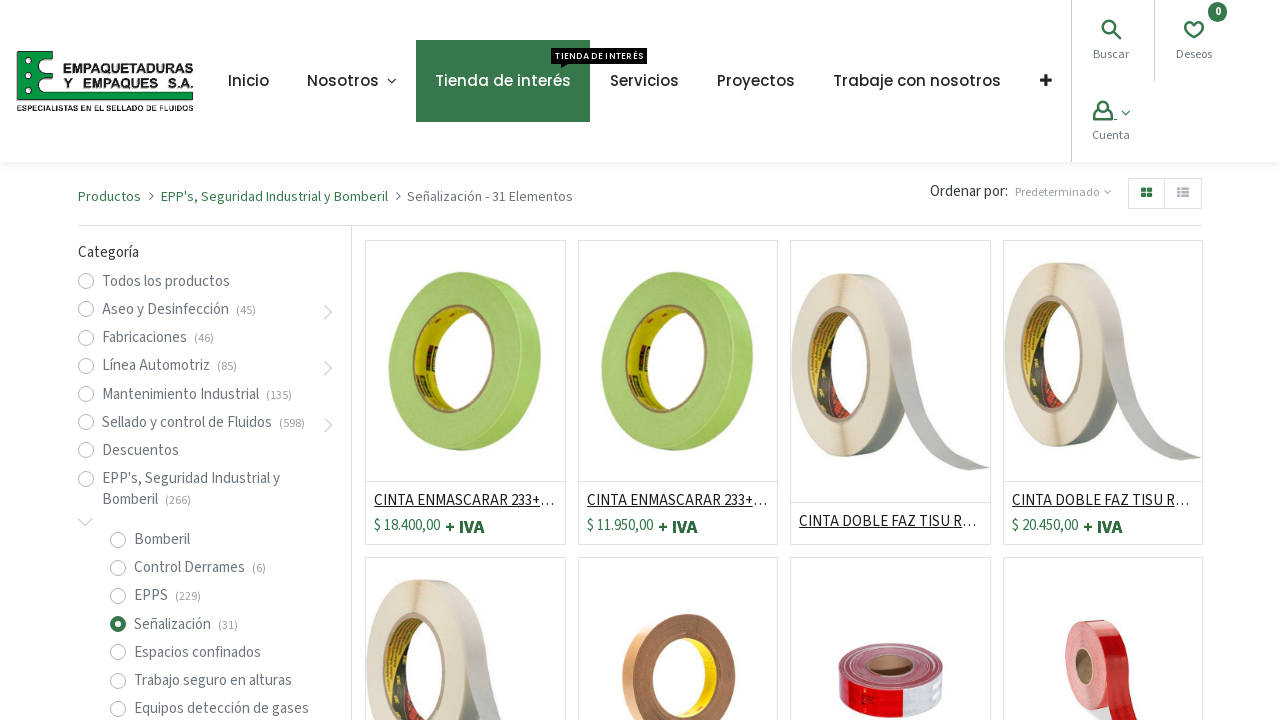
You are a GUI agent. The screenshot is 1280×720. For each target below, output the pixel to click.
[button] (1046, 81)
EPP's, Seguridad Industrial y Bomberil (274, 197)
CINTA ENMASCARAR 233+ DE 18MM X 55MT (678, 500)
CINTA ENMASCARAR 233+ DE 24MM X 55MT (465, 500)
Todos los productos (166, 281)
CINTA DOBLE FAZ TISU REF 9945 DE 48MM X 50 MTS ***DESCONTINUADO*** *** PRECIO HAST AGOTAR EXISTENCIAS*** (890, 521)
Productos (109, 197)
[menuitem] (248, 81)
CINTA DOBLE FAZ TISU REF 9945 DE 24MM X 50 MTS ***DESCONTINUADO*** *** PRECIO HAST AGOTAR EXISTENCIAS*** (1103, 500)
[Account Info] (1111, 113)
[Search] (1111, 32)
